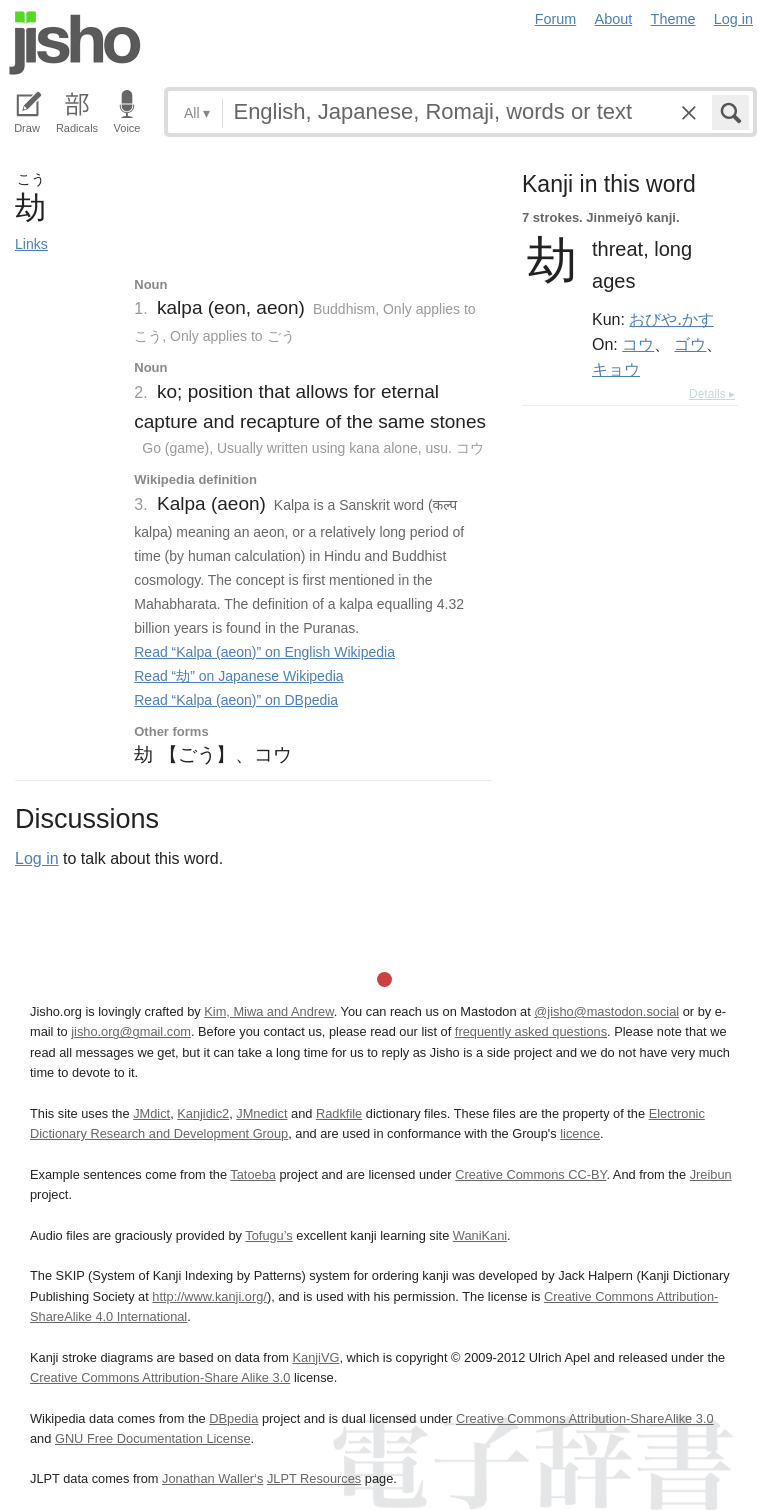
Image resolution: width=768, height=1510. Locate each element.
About (614, 19)
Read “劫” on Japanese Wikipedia (238, 676)
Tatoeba (253, 1174)
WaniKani (480, 1235)
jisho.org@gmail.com (131, 1031)
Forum (556, 19)
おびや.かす (671, 319)
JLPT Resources (314, 1478)
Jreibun (711, 1174)
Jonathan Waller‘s (212, 1478)
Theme (673, 19)
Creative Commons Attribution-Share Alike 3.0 (160, 1377)
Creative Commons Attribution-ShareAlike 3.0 (584, 1418)
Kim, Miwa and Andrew (268, 1011)
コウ (638, 344)
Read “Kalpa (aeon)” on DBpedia (236, 700)
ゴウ (690, 344)
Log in (733, 19)
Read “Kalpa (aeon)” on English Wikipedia (264, 652)
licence (580, 1133)
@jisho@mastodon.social (606, 1011)
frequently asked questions (531, 1031)
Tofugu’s (268, 1235)
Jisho (75, 43)
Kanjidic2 (203, 1113)
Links (31, 244)
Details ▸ (712, 394)
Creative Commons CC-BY (530, 1174)
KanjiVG (315, 1357)
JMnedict (261, 1113)
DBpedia (233, 1418)
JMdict (151, 1113)
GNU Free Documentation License (153, 1438)
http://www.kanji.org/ (209, 1296)
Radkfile (339, 1113)
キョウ (616, 369)
